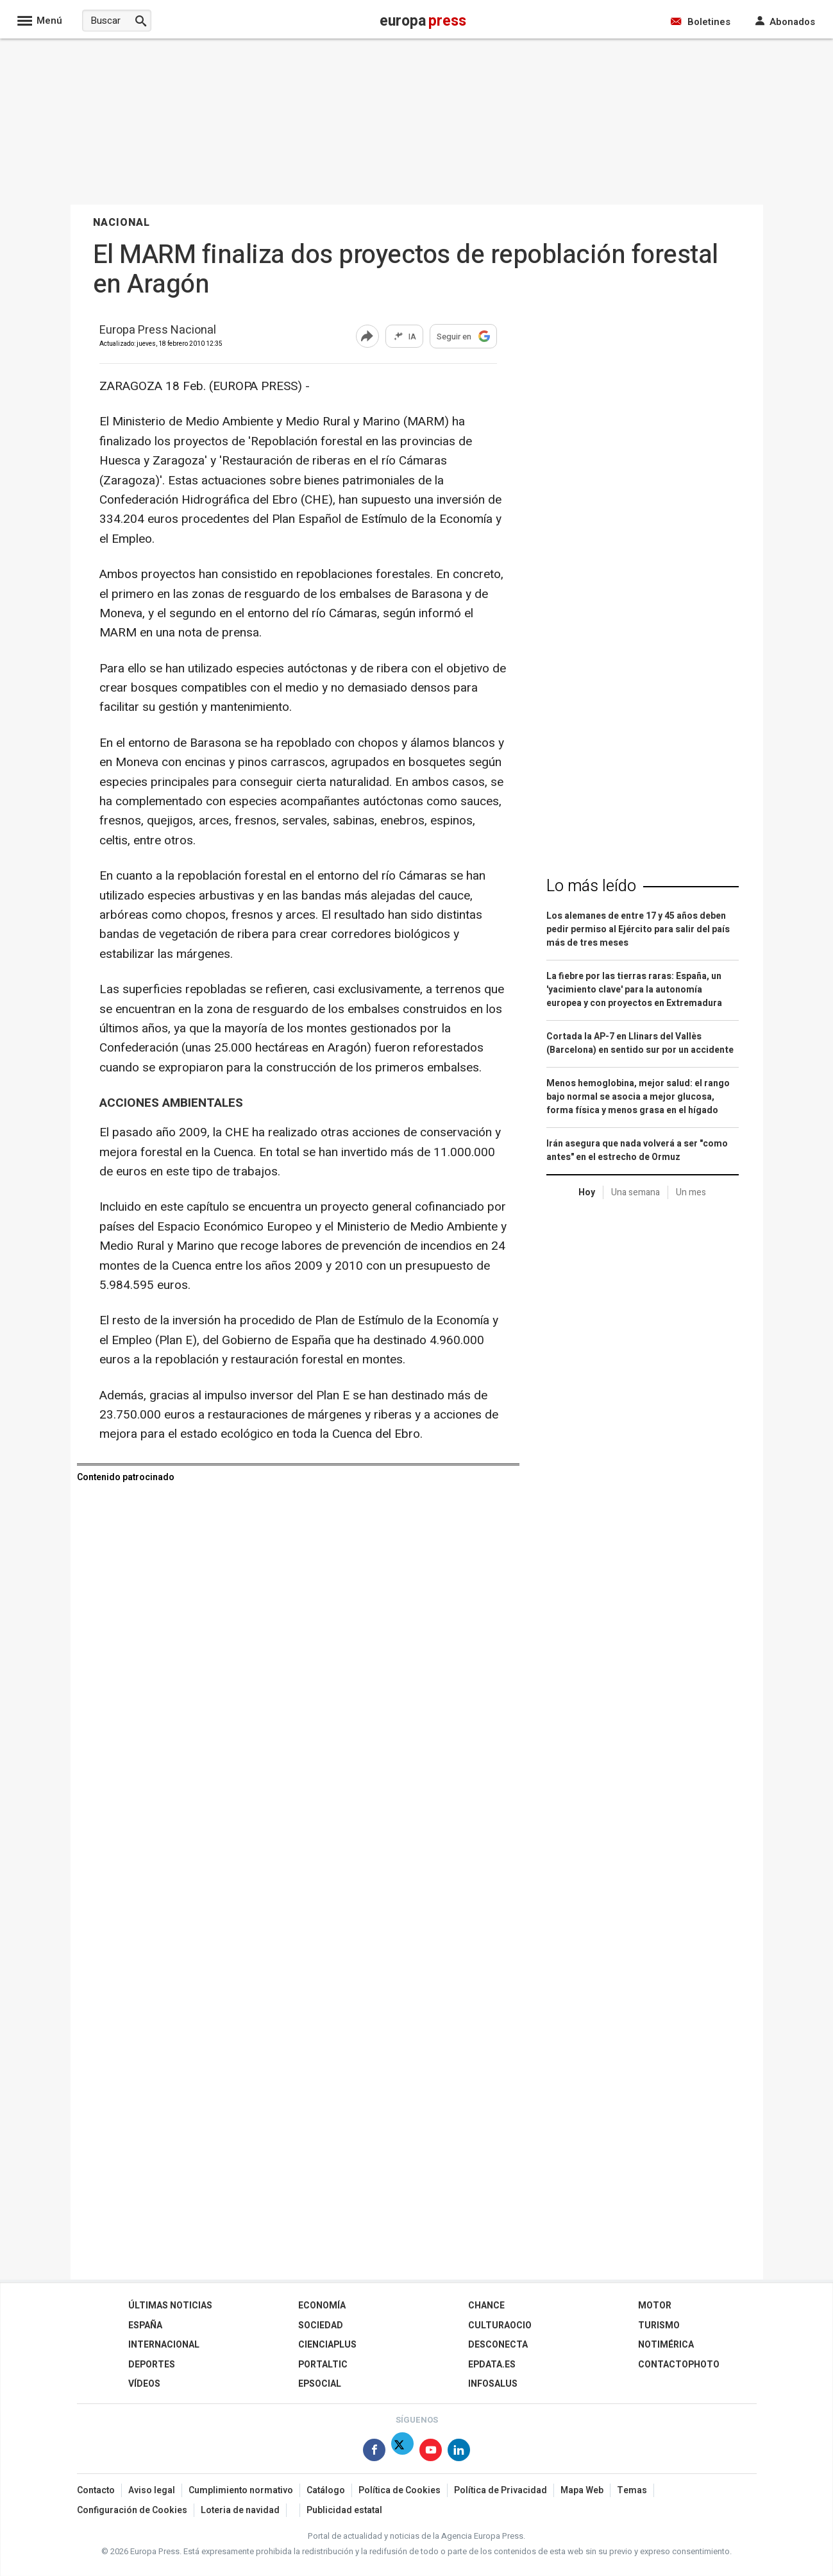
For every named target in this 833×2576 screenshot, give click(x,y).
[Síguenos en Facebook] (374, 2452)
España (145, 2325)
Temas (632, 2490)
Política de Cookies (399, 2490)
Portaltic (323, 2364)
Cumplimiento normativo (241, 2490)
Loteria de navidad (240, 2510)
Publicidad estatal (344, 2510)
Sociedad (320, 2325)
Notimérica (666, 2344)
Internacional (163, 2344)
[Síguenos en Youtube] (430, 2452)
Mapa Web (581, 2490)
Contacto (96, 2490)
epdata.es (492, 2364)
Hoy (586, 1192)
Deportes (151, 2364)
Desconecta (498, 2344)
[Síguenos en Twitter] (402, 2452)
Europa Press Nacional (157, 330)
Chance (486, 2305)
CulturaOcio (500, 2325)
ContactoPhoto (678, 2364)
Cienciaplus (327, 2344)
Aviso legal (151, 2490)
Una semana (635, 1192)
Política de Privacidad (500, 2490)
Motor (654, 2305)
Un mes (691, 1192)
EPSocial (319, 2384)
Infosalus (492, 2384)
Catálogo (326, 2490)
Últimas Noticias (170, 2305)
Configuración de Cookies (132, 2510)
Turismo (659, 2325)
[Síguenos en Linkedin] (459, 2452)
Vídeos (144, 2384)
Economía (322, 2305)
